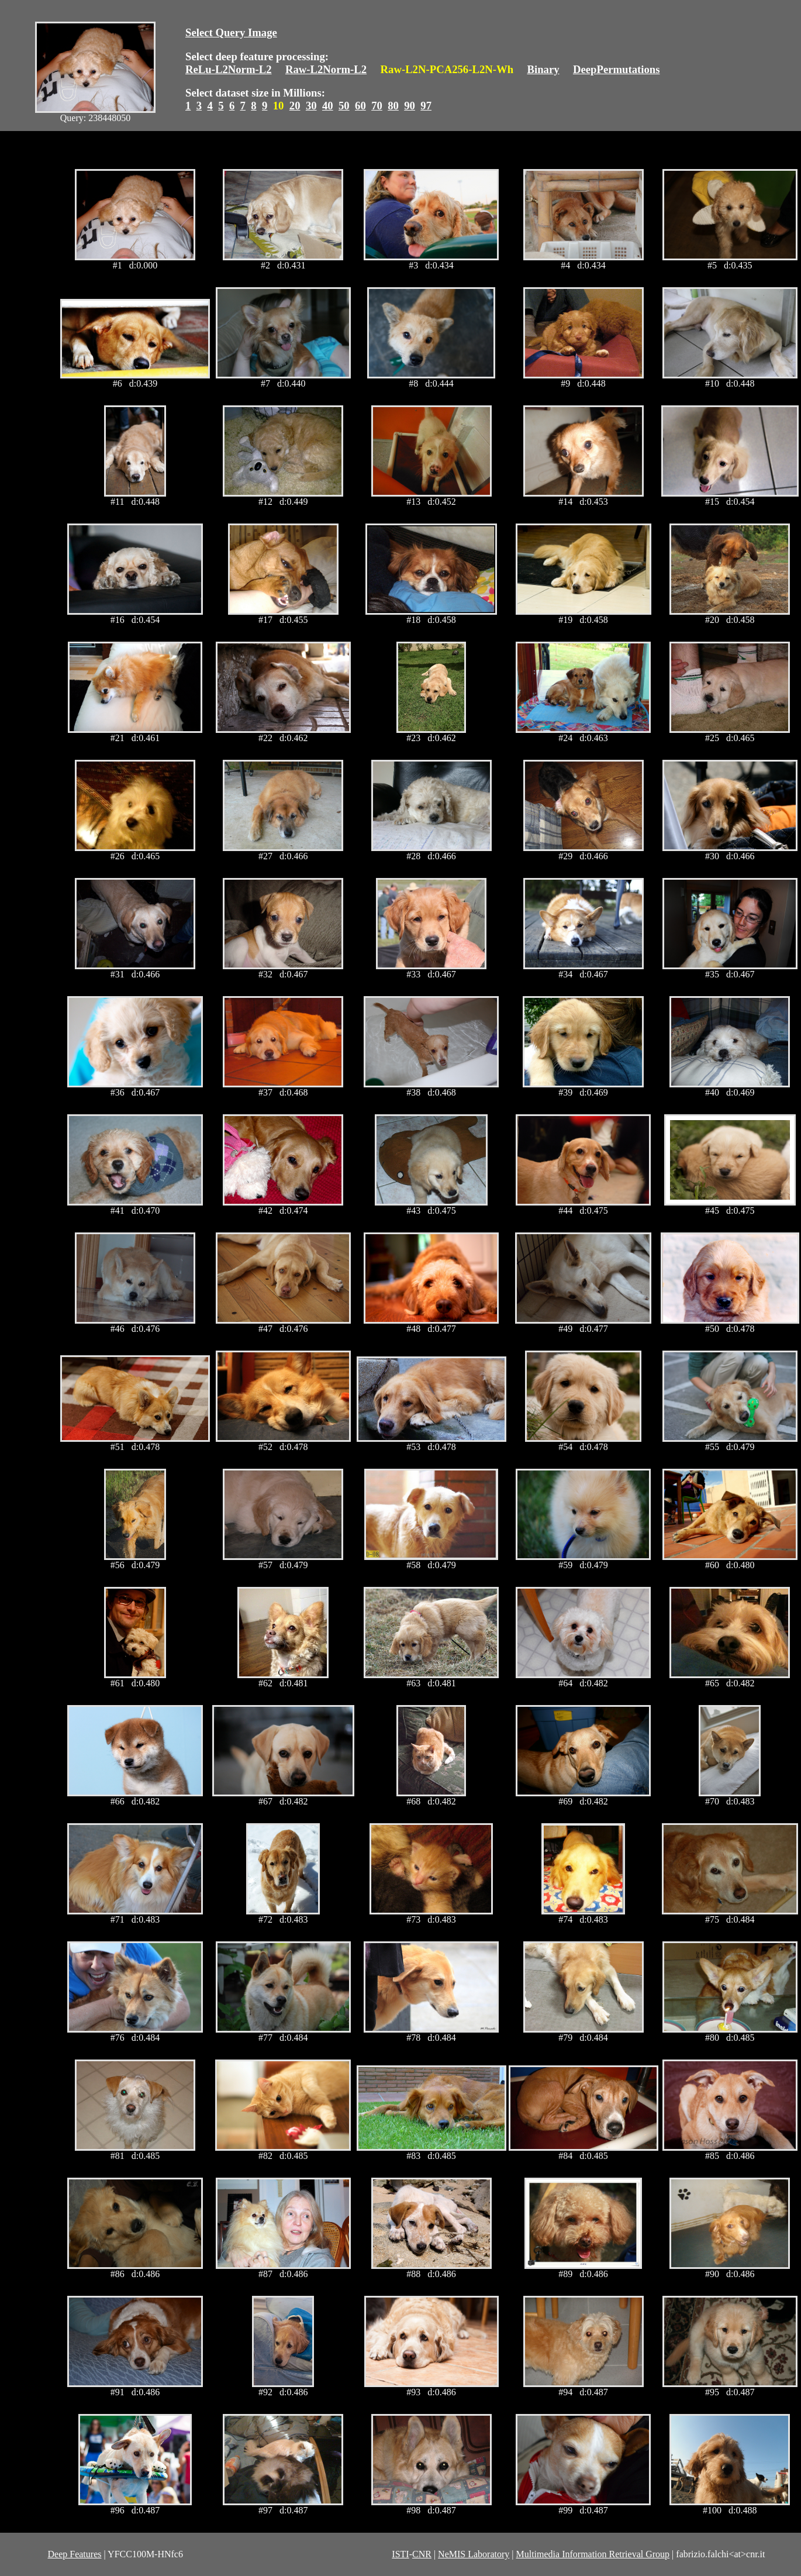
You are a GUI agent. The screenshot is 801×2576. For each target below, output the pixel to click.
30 (311, 105)
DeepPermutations (616, 69)
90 (409, 105)
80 (393, 105)
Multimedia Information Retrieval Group (592, 2554)
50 (344, 105)
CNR (421, 2554)
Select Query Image (231, 32)
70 (376, 105)
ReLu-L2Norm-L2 (228, 69)
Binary (543, 69)
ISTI (400, 2554)
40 (327, 105)
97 (425, 105)
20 (295, 105)
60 (360, 105)
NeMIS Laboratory (473, 2554)
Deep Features (75, 2554)
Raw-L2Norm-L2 (326, 69)
